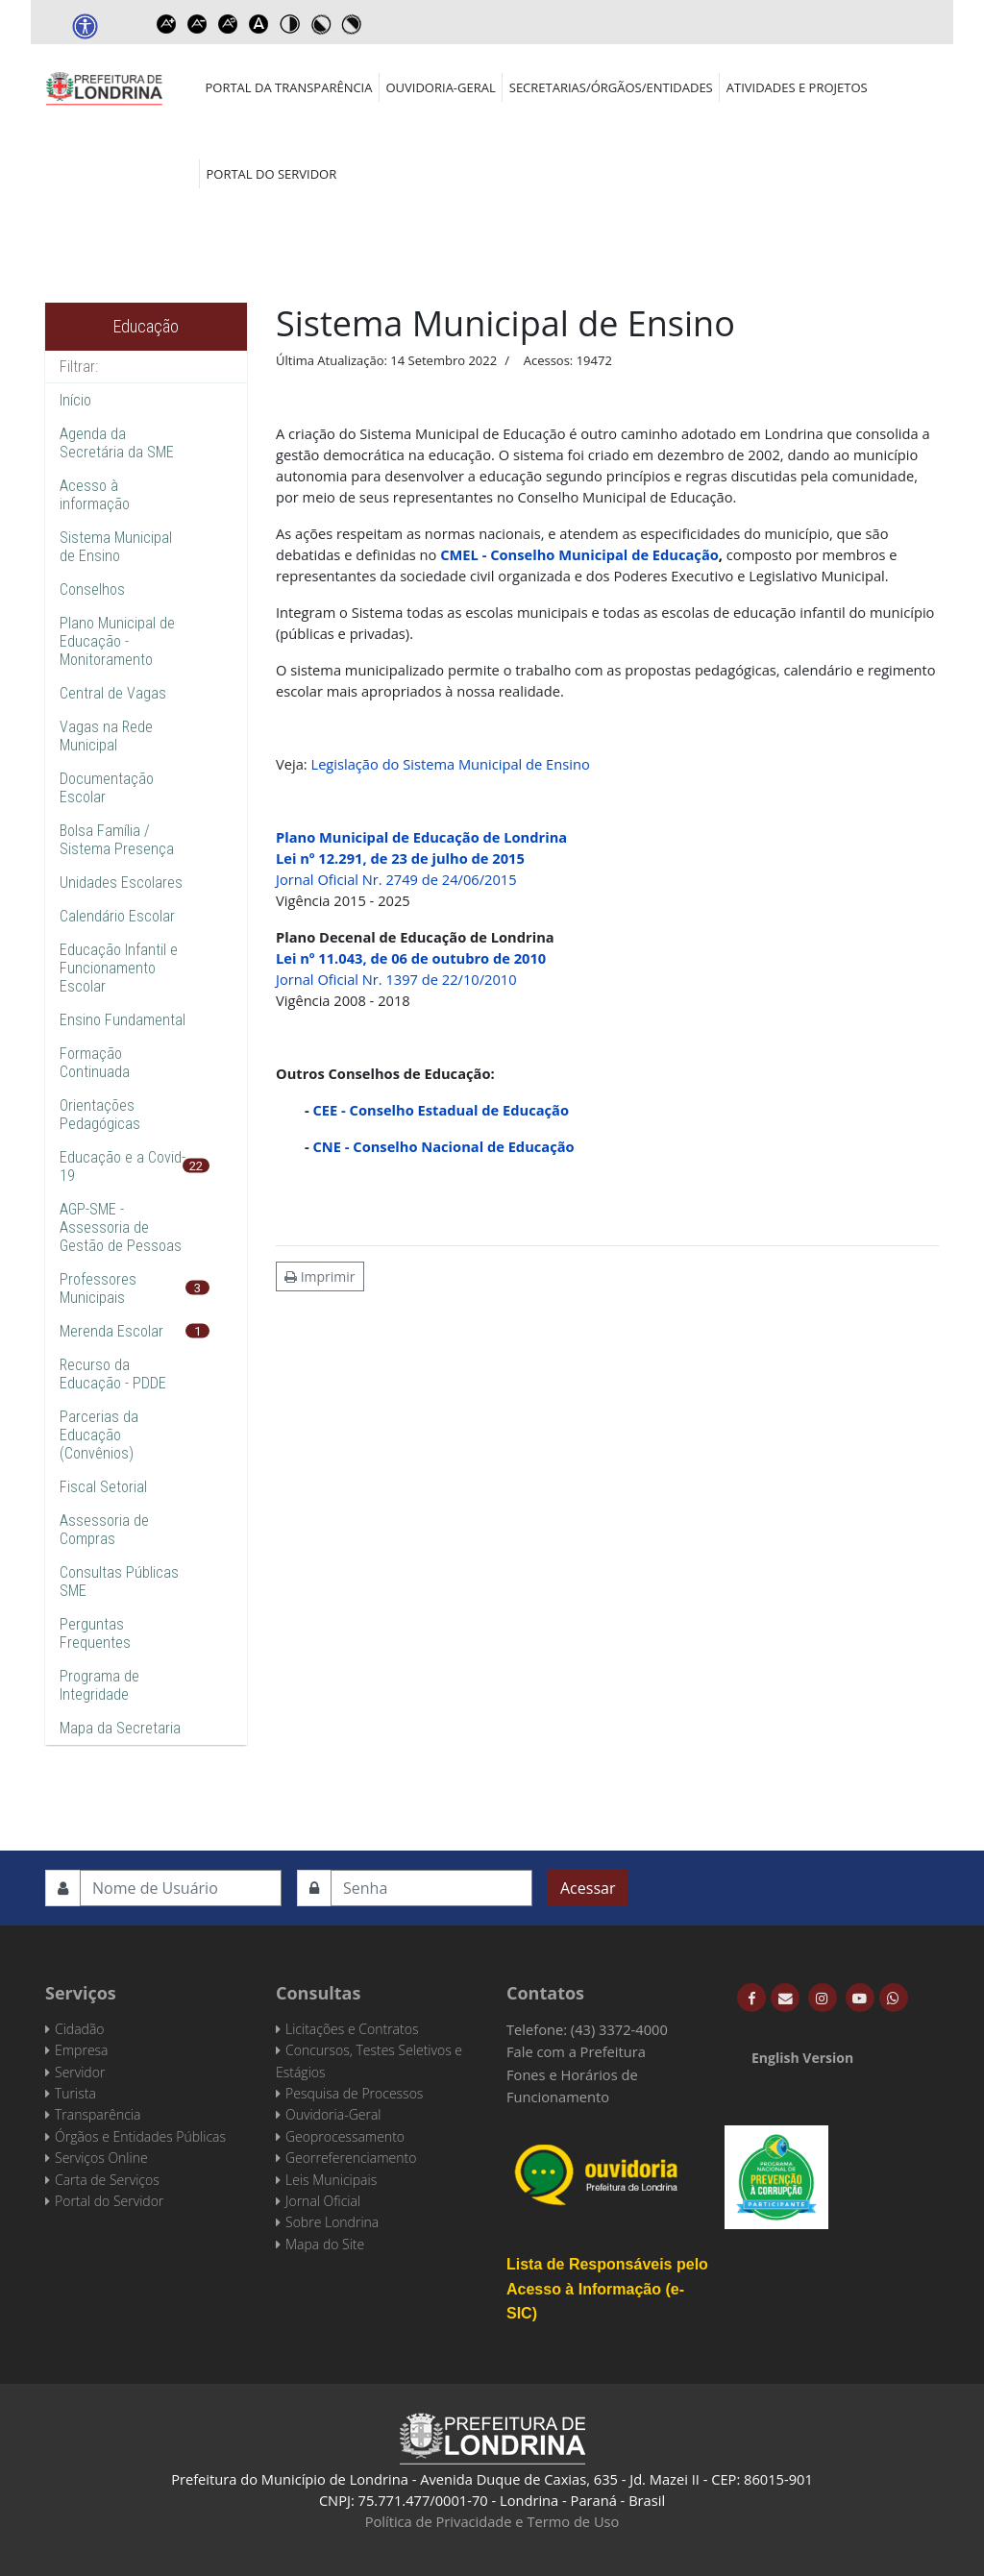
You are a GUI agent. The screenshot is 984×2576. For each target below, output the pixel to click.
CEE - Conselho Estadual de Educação (441, 1109)
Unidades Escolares (121, 882)
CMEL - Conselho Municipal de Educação (579, 554)
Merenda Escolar (111, 1331)
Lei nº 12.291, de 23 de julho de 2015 (400, 858)
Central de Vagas (113, 693)
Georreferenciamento (350, 2157)
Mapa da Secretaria (120, 1728)
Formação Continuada (95, 1062)
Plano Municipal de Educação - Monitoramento (117, 641)
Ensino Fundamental (122, 1020)
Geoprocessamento (345, 2136)
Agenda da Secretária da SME (117, 443)
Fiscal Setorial (103, 1487)
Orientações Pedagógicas (100, 1114)
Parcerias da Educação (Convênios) (99, 1435)
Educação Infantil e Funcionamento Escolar (119, 968)
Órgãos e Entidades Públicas (140, 2136)
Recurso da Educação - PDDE (113, 1374)
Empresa (82, 2050)
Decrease (197, 24)
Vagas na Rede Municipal (106, 736)
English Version (802, 2058)
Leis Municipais (331, 2180)
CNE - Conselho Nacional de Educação (444, 1146)
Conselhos (92, 589)
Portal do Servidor (272, 174)
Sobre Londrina (332, 2222)
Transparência (97, 2114)
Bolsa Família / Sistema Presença (117, 840)
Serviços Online (101, 2157)
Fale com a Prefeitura (576, 2051)
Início (75, 400)
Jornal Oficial (322, 2201)
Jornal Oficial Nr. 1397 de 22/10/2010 (396, 979)
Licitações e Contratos (351, 2029)
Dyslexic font (258, 24)
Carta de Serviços (107, 2180)
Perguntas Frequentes (95, 1633)
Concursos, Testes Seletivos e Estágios (369, 2060)
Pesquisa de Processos (354, 2093)
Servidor (80, 2072)
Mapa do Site (324, 2244)
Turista (75, 2093)
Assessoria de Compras (104, 1529)
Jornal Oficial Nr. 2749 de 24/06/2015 (396, 879)
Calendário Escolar (117, 916)
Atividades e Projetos (797, 87)
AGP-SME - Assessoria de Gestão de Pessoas (121, 1227)
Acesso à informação (95, 495)
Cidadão (80, 2029)
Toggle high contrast (289, 24)
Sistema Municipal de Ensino (116, 546)
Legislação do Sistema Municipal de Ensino (449, 763)
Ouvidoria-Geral (440, 87)
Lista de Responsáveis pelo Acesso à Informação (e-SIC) (607, 2288)
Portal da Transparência (289, 87)
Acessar (587, 1888)
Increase (166, 24)
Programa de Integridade (99, 1685)
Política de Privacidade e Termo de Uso (492, 2521)
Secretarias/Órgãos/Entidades (611, 87)
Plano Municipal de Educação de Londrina (421, 836)
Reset (227, 24)
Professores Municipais (98, 1288)
